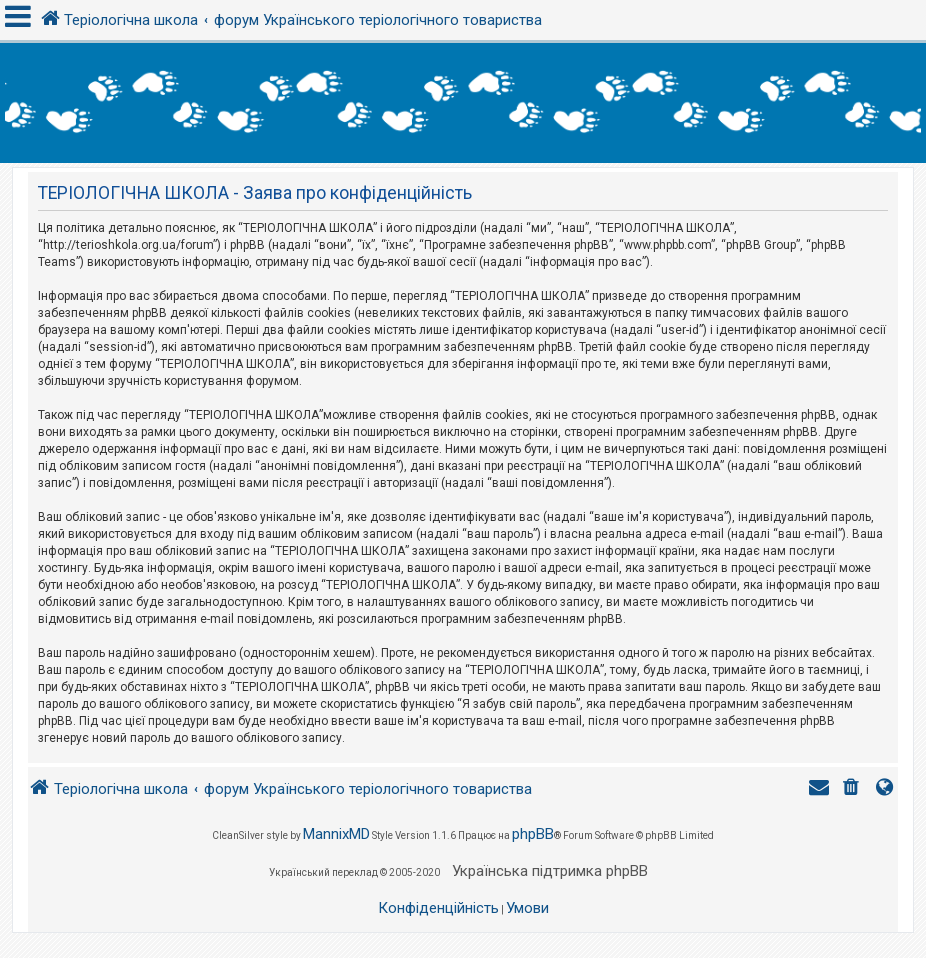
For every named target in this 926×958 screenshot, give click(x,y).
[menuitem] (853, 789)
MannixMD (336, 834)
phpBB (533, 834)
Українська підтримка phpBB (550, 871)
